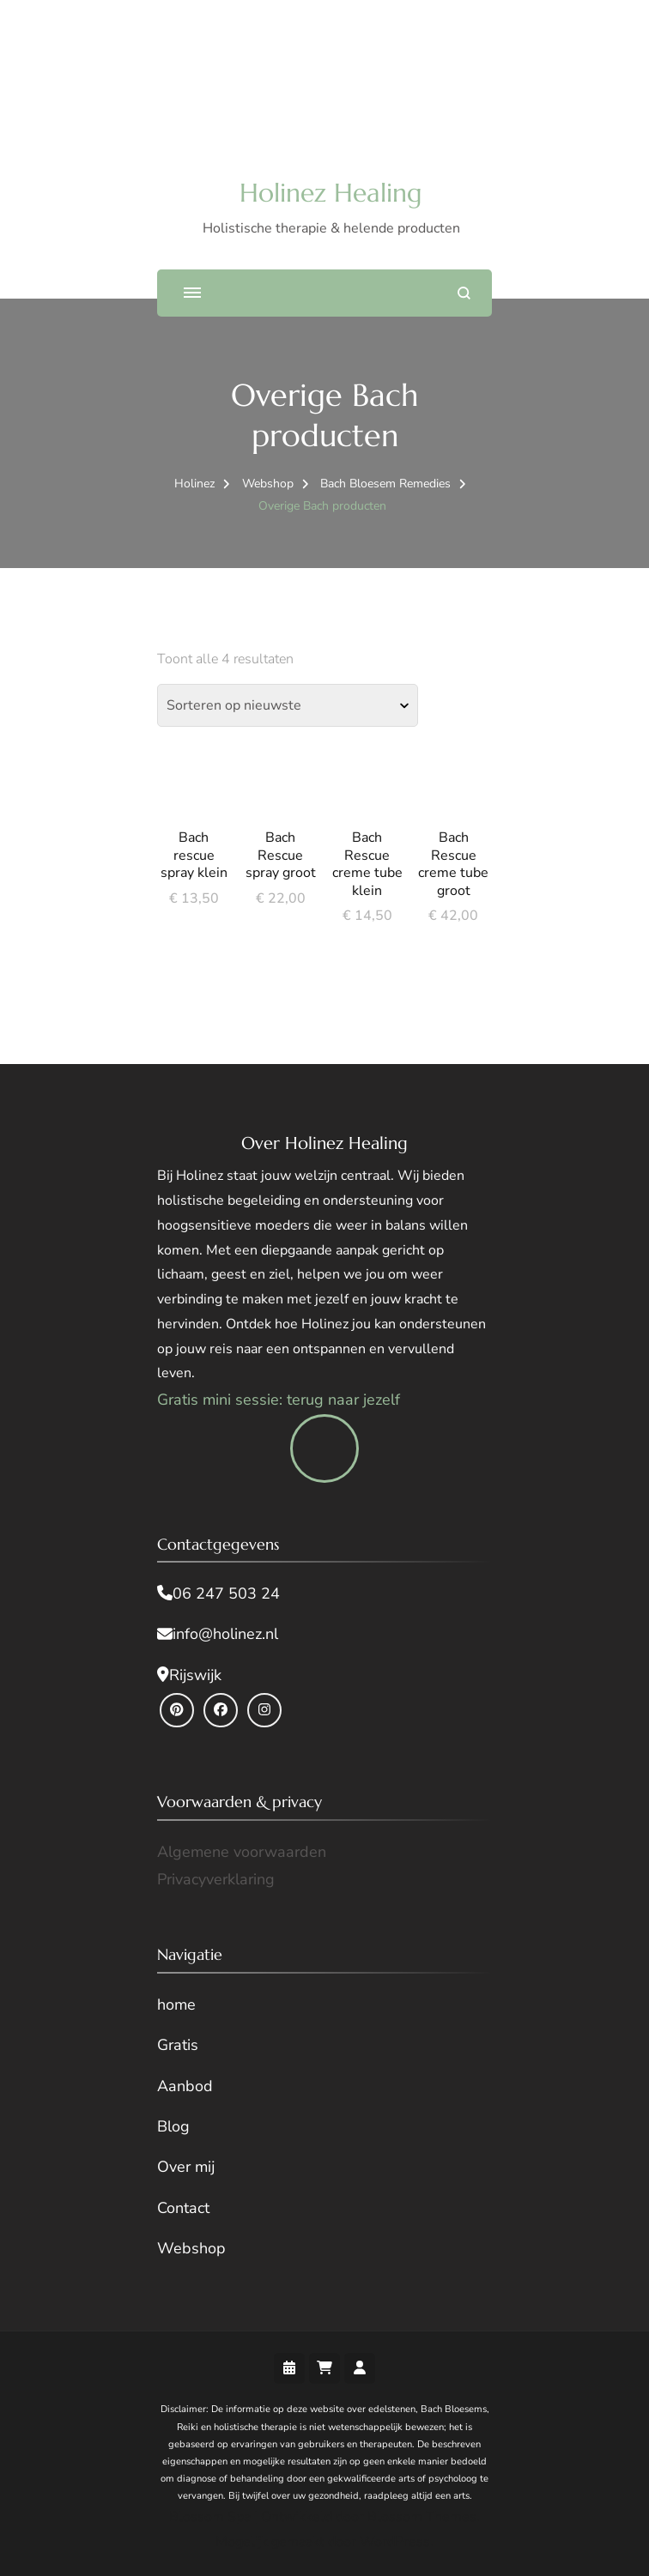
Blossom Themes (421, 2516)
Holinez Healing (331, 193)
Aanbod (185, 2086)
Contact (183, 2208)
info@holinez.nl (225, 1634)
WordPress (395, 2541)
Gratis (177, 2045)
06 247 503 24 (226, 1593)
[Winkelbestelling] (287, 705)
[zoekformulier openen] (464, 293)
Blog (173, 2126)
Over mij (186, 2166)
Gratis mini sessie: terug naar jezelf (278, 1399)
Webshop (191, 2248)
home (176, 2004)
